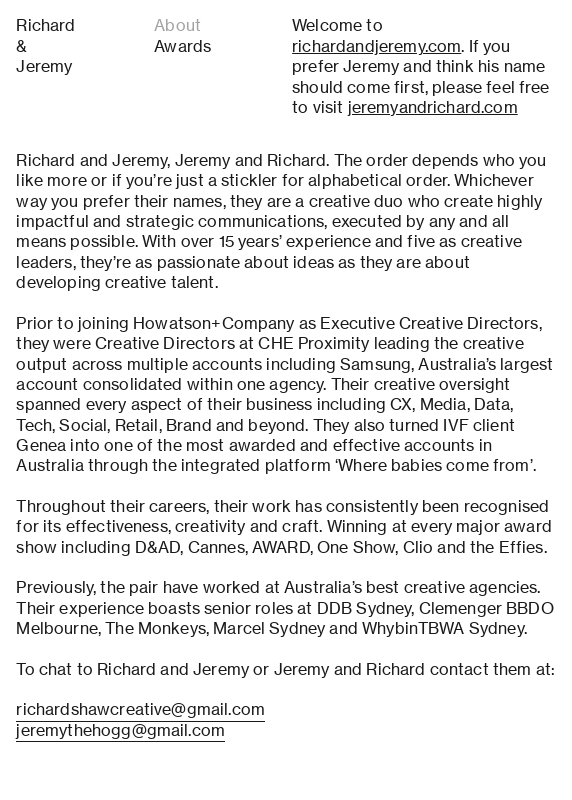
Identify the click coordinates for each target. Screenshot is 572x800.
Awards (182, 46)
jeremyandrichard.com (433, 107)
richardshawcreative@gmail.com (140, 709)
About (177, 25)
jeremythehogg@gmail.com (120, 730)
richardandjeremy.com (376, 46)
